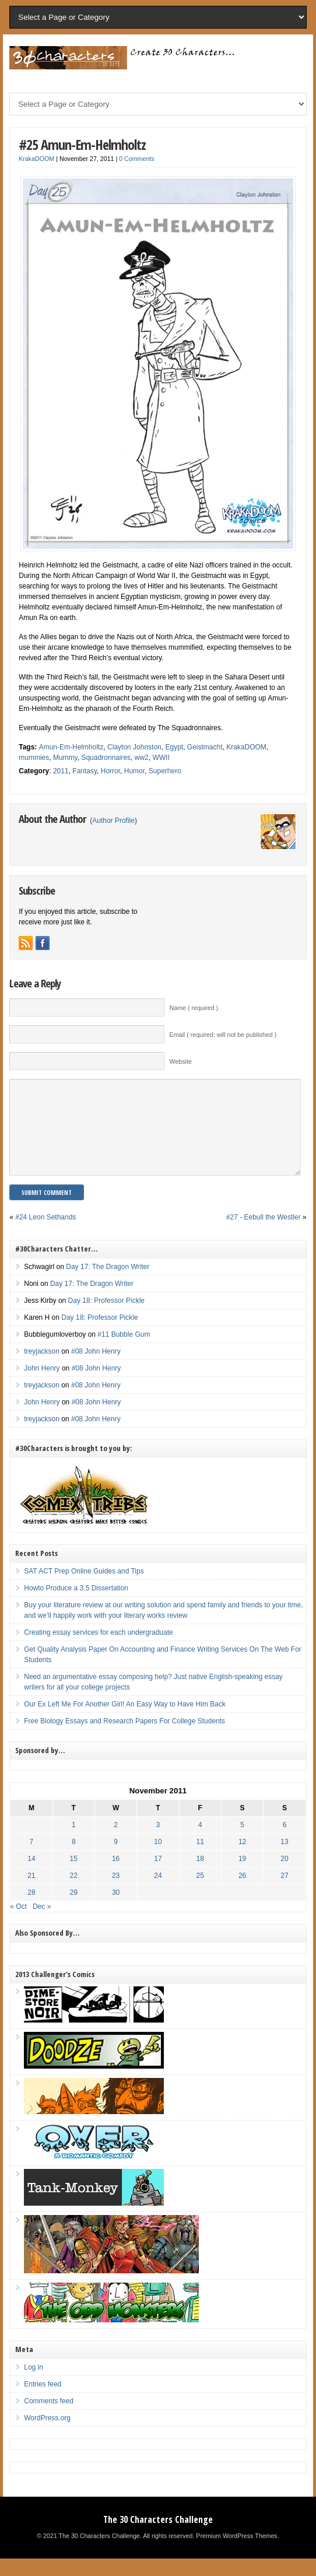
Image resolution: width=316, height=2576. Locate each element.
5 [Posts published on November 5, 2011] (242, 1842)
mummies (34, 757)
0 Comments (136, 158)
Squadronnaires (106, 757)
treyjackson (41, 1369)
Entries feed (42, 2402)
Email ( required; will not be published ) (223, 1034)
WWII (160, 757)
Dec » (42, 1924)
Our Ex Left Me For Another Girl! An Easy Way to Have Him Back (125, 1722)
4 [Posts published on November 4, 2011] (200, 1842)
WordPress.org (47, 2435)
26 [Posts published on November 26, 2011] (242, 1893)
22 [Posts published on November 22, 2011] (74, 1893)
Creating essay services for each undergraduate (98, 1650)
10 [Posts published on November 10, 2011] (157, 1859)
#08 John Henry (96, 1369)
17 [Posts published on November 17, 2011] (157, 1876)
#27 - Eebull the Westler (263, 1235)
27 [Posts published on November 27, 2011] (284, 1893)
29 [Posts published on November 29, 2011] (74, 1910)
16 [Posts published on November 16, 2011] (116, 1876)
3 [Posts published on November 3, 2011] (158, 1842)
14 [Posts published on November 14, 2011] (31, 1876)
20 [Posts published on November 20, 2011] (284, 1876)
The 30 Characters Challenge (158, 2537)
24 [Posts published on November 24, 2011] (157, 1893)
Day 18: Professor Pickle (106, 1318)
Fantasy (84, 771)
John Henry (41, 1386)
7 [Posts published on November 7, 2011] (32, 1859)
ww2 (142, 757)
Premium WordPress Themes (236, 2553)
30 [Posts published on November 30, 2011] (116, 1910)
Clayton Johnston (134, 747)
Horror (110, 771)
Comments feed (48, 2418)
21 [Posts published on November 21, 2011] (31, 1893)
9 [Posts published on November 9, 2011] (116, 1859)
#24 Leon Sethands (45, 1235)
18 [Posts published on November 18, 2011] (200, 1876)
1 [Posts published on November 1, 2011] (74, 1842)
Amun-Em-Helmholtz (71, 747)
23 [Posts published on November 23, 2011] (116, 1893)
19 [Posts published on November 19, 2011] (242, 1876)
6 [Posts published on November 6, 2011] (285, 1842)
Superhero (165, 771)
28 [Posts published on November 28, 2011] (31, 1910)
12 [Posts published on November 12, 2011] (242, 1859)
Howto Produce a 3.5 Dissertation (76, 1605)
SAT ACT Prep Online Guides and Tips (83, 1589)
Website (181, 1061)
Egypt (174, 747)
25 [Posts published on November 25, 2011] (200, 1893)
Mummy (65, 757)
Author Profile (113, 820)
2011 (61, 771)
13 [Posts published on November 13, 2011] (284, 1859)
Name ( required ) (194, 1007)
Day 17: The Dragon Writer (107, 1284)
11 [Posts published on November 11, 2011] (200, 1859)
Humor (134, 771)
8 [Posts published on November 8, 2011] (74, 1859)
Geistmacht (205, 747)
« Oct (18, 1924)
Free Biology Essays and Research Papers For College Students (124, 1738)
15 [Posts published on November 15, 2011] (74, 1876)
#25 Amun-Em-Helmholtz (82, 144)
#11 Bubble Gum (123, 1352)
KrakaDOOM (36, 158)
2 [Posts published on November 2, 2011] (116, 1842)
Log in (33, 2385)
